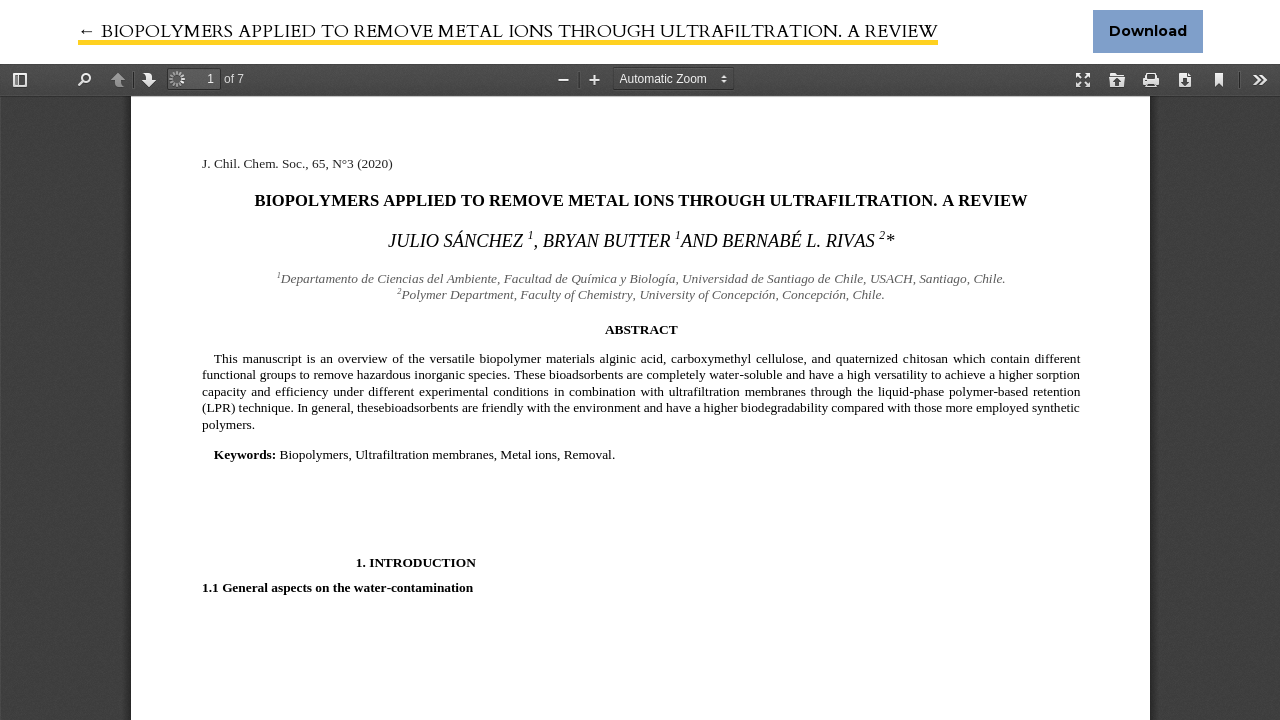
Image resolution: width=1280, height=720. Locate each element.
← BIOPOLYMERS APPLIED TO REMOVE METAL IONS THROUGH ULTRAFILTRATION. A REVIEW (508, 31)
